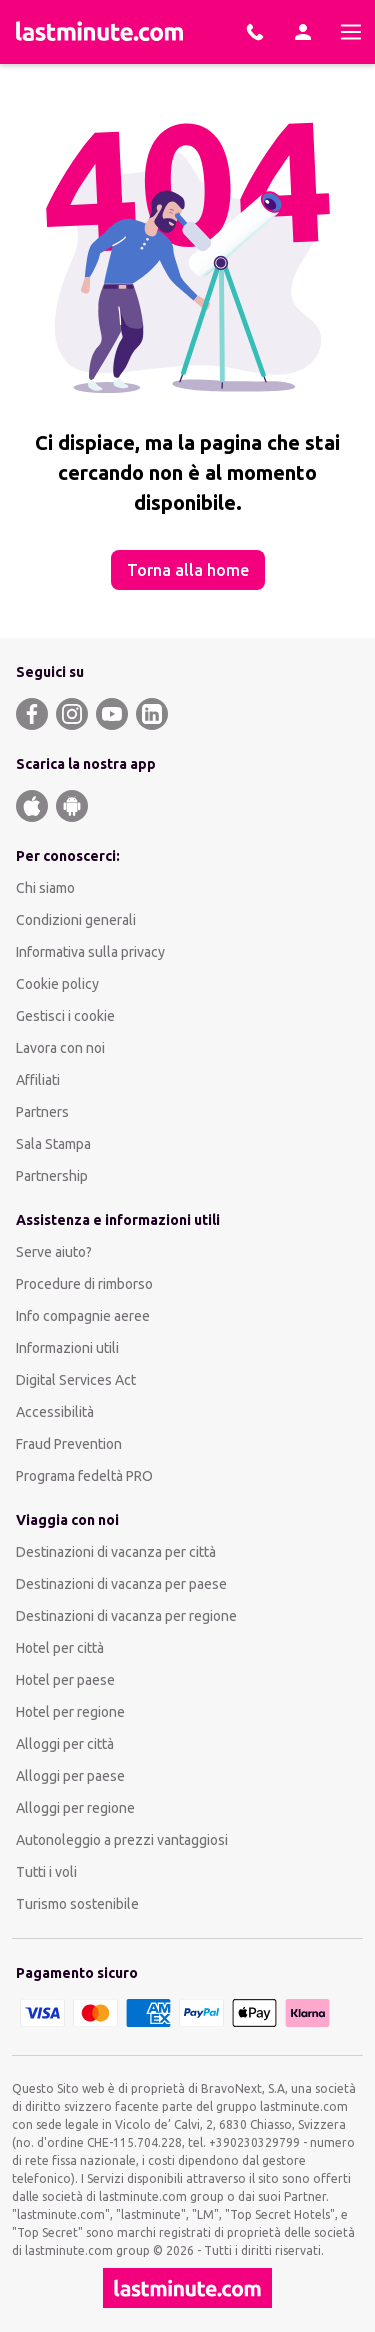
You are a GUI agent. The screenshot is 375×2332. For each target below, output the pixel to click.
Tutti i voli (46, 1872)
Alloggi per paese (70, 1776)
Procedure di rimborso (84, 1284)
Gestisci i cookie (65, 1016)
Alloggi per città (65, 1744)
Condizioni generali (76, 920)
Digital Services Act (76, 1380)
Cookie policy (57, 984)
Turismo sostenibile (77, 1904)
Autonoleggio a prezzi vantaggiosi (122, 1840)
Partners (42, 1112)
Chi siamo (45, 888)
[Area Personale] (303, 32)
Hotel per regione (70, 1712)
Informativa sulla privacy (90, 952)
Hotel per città (60, 1648)
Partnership (52, 1176)
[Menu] (351, 32)
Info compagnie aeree (83, 1316)
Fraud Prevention (69, 1444)
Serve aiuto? (54, 1252)
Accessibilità (55, 1412)
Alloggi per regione (75, 1808)
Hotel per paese (65, 1680)
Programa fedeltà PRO (84, 1476)
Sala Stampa (53, 1144)
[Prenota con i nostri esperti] (255, 32)
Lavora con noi (60, 1048)
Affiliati (38, 1080)
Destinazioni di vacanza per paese (121, 1584)
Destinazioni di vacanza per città (116, 1552)
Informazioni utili (67, 1348)
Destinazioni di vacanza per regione (126, 1616)
